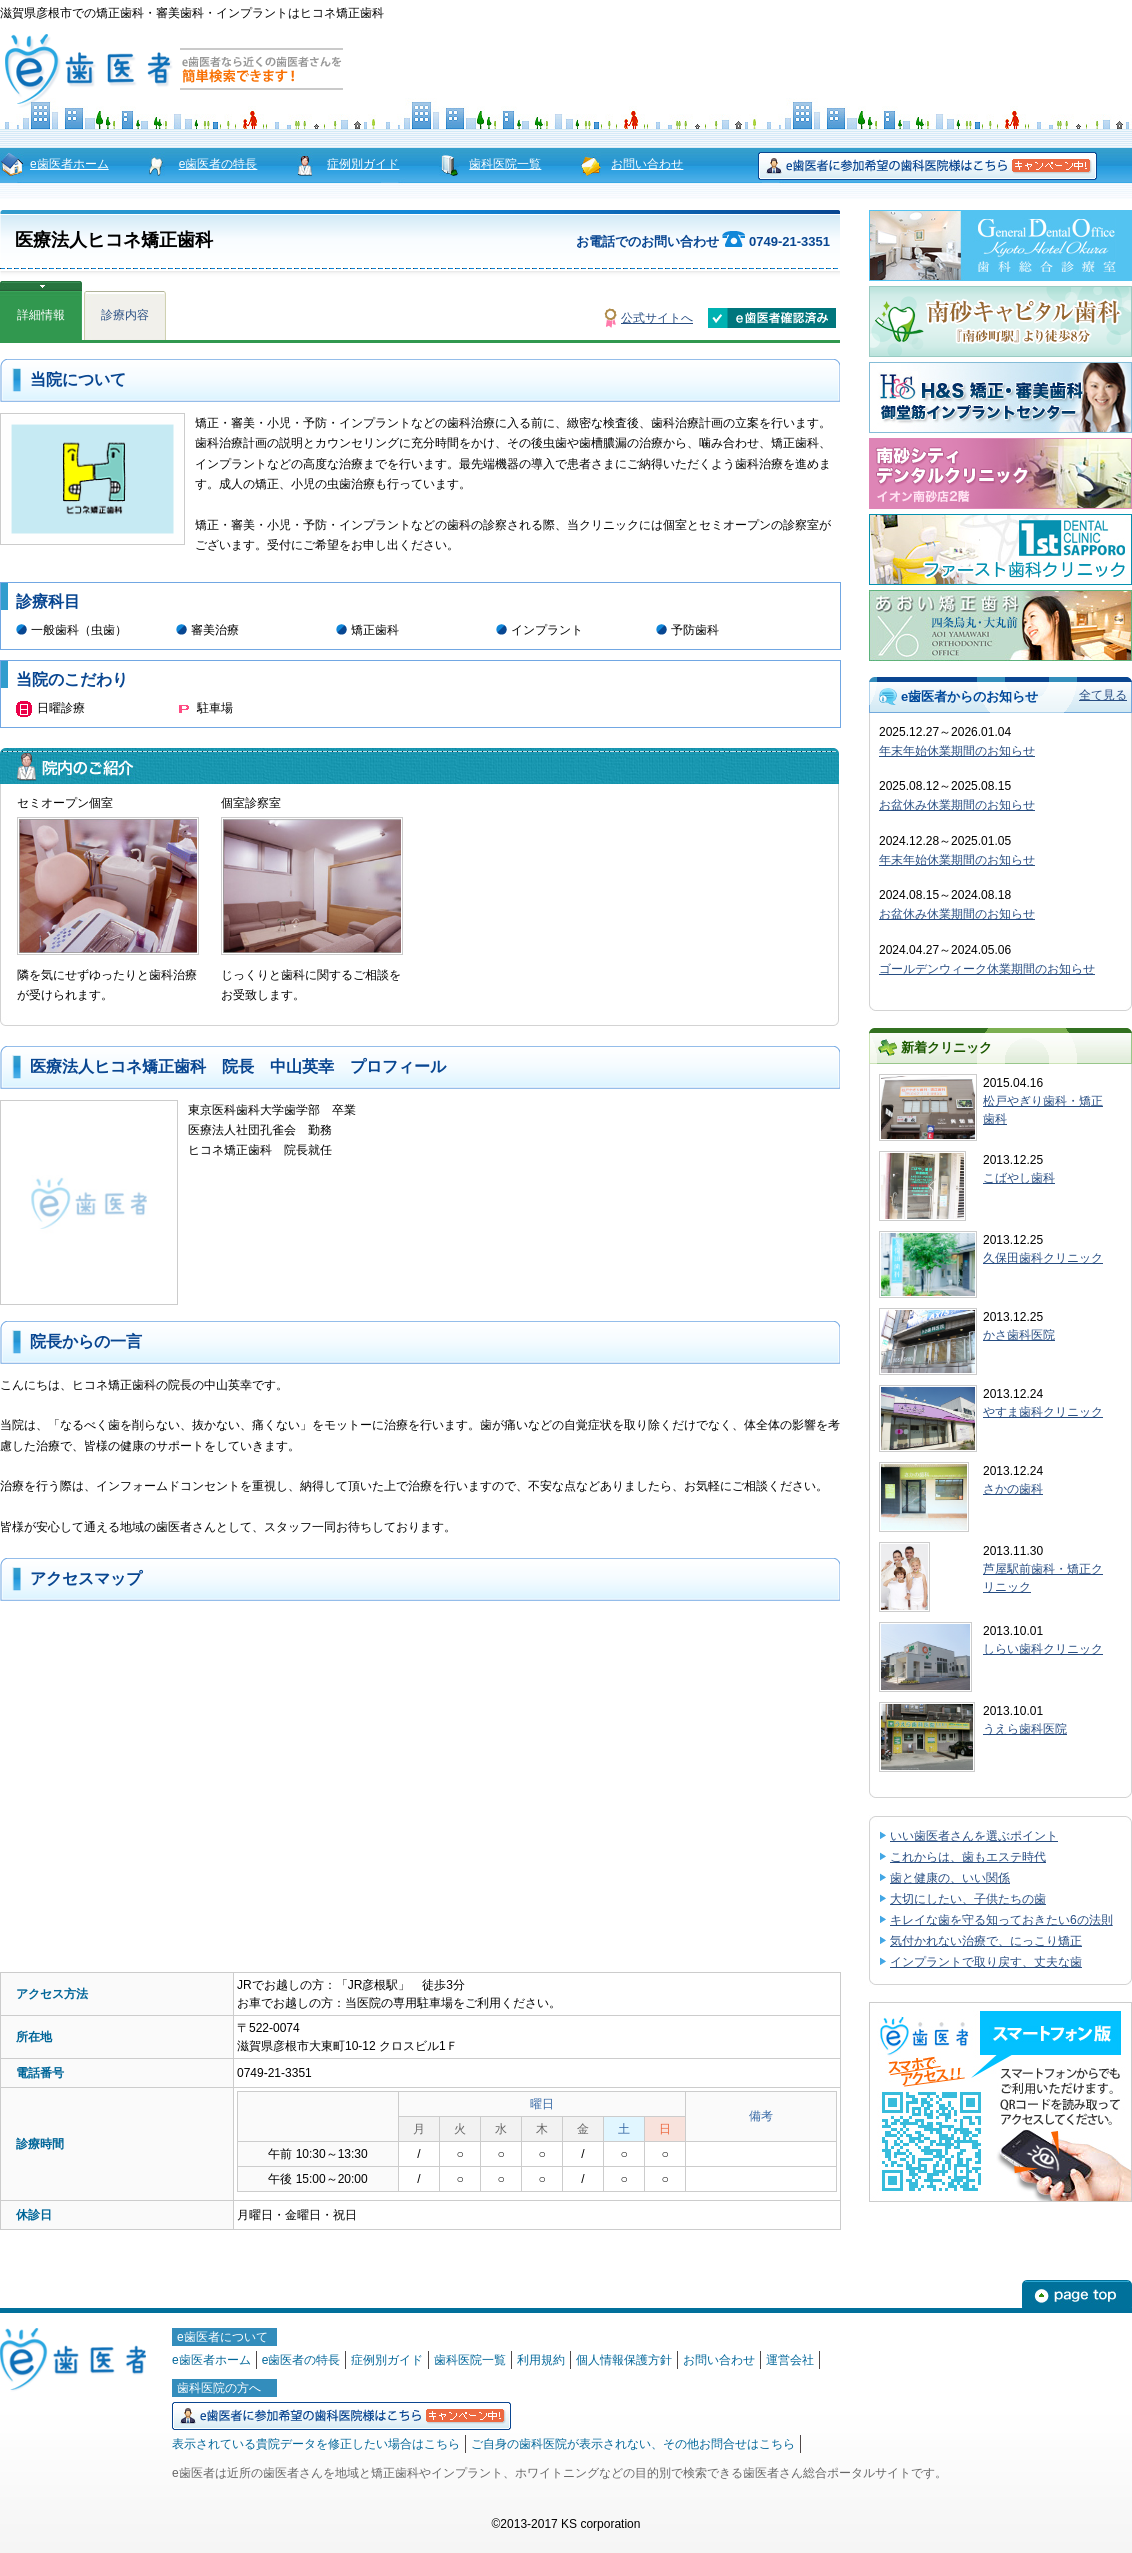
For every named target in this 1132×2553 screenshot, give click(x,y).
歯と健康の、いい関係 (950, 1878)
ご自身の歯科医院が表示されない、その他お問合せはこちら (633, 2444)
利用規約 (541, 2360)
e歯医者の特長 (218, 164)
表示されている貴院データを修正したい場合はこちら (316, 2444)
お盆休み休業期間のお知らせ (957, 805)
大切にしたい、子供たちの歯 (968, 1899)
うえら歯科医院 (1025, 1729)
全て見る (1103, 695)
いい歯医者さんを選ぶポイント (974, 1836)
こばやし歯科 (1019, 1178)
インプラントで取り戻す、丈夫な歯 (986, 1962)
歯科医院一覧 (505, 164)
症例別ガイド (363, 164)
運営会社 (790, 2360)
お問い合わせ (647, 164)
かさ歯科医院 (1019, 1335)
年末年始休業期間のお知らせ (957, 751)
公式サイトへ (657, 318)
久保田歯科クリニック (1043, 1258)
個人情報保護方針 (624, 2360)
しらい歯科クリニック (1043, 1649)
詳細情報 (41, 315)
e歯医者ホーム (69, 164)
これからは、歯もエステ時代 (968, 1857)
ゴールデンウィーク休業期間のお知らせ (987, 969)
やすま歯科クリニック (1043, 1412)
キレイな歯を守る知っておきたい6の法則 (1001, 1920)
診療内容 (125, 315)
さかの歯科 (1013, 1489)
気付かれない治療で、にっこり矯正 (986, 1941)
